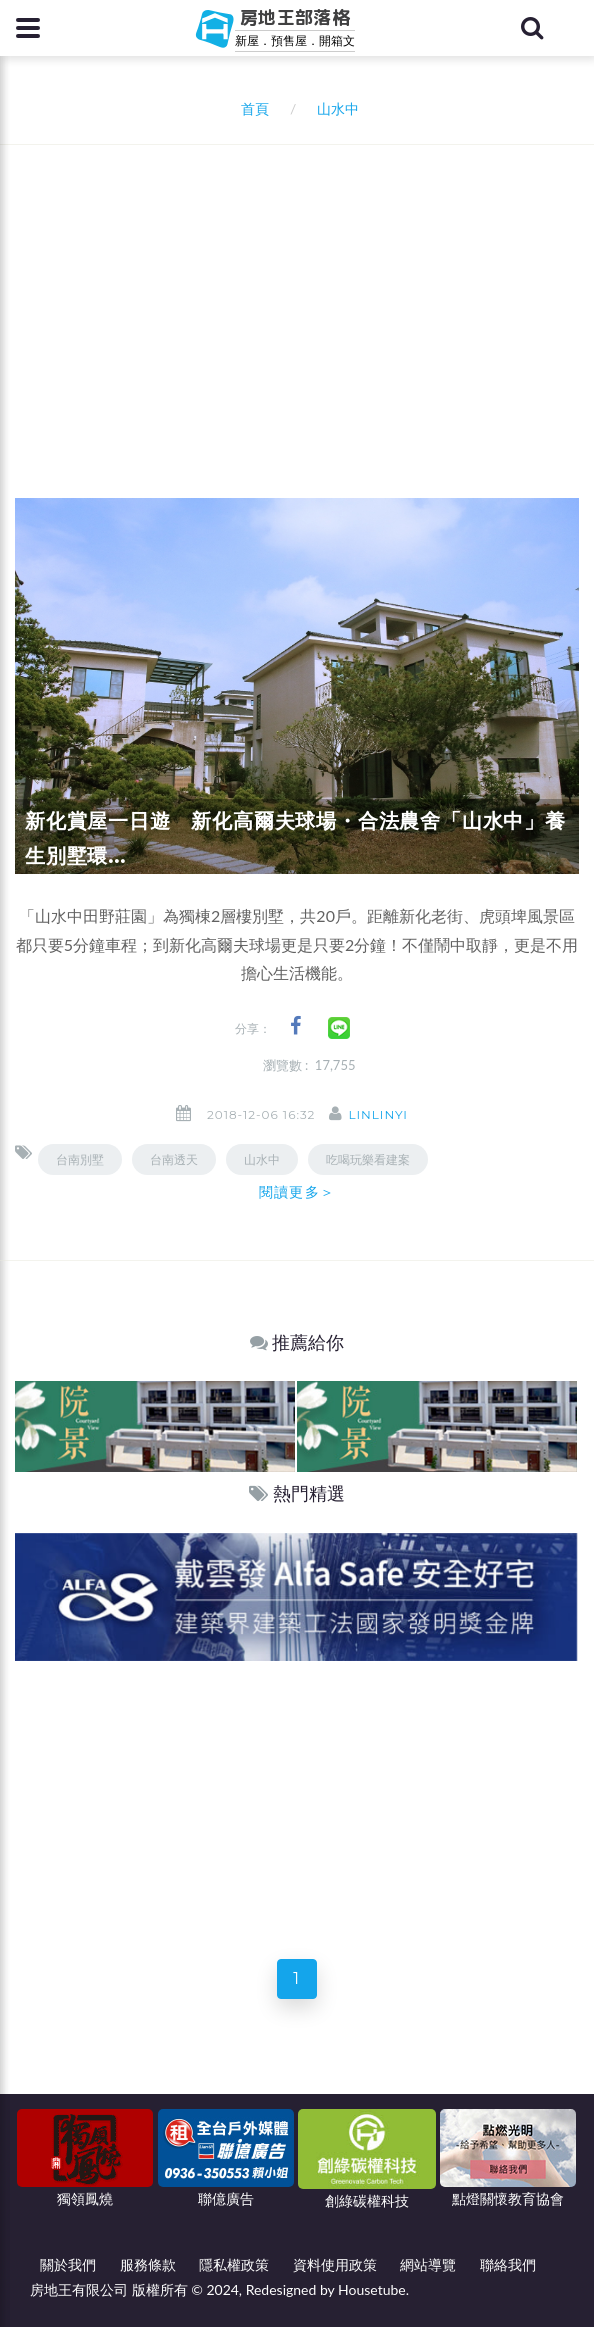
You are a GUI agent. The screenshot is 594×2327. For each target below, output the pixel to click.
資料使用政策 (335, 2264)
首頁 (251, 108)
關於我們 (68, 2264)
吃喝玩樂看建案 (368, 1159)
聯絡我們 (508, 2264)
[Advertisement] (304, 295)
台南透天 (174, 1159)
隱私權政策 (234, 2264)
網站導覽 (428, 2264)
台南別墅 (80, 1159)
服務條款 (148, 2264)
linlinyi (377, 1114)
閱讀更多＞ (297, 1192)
